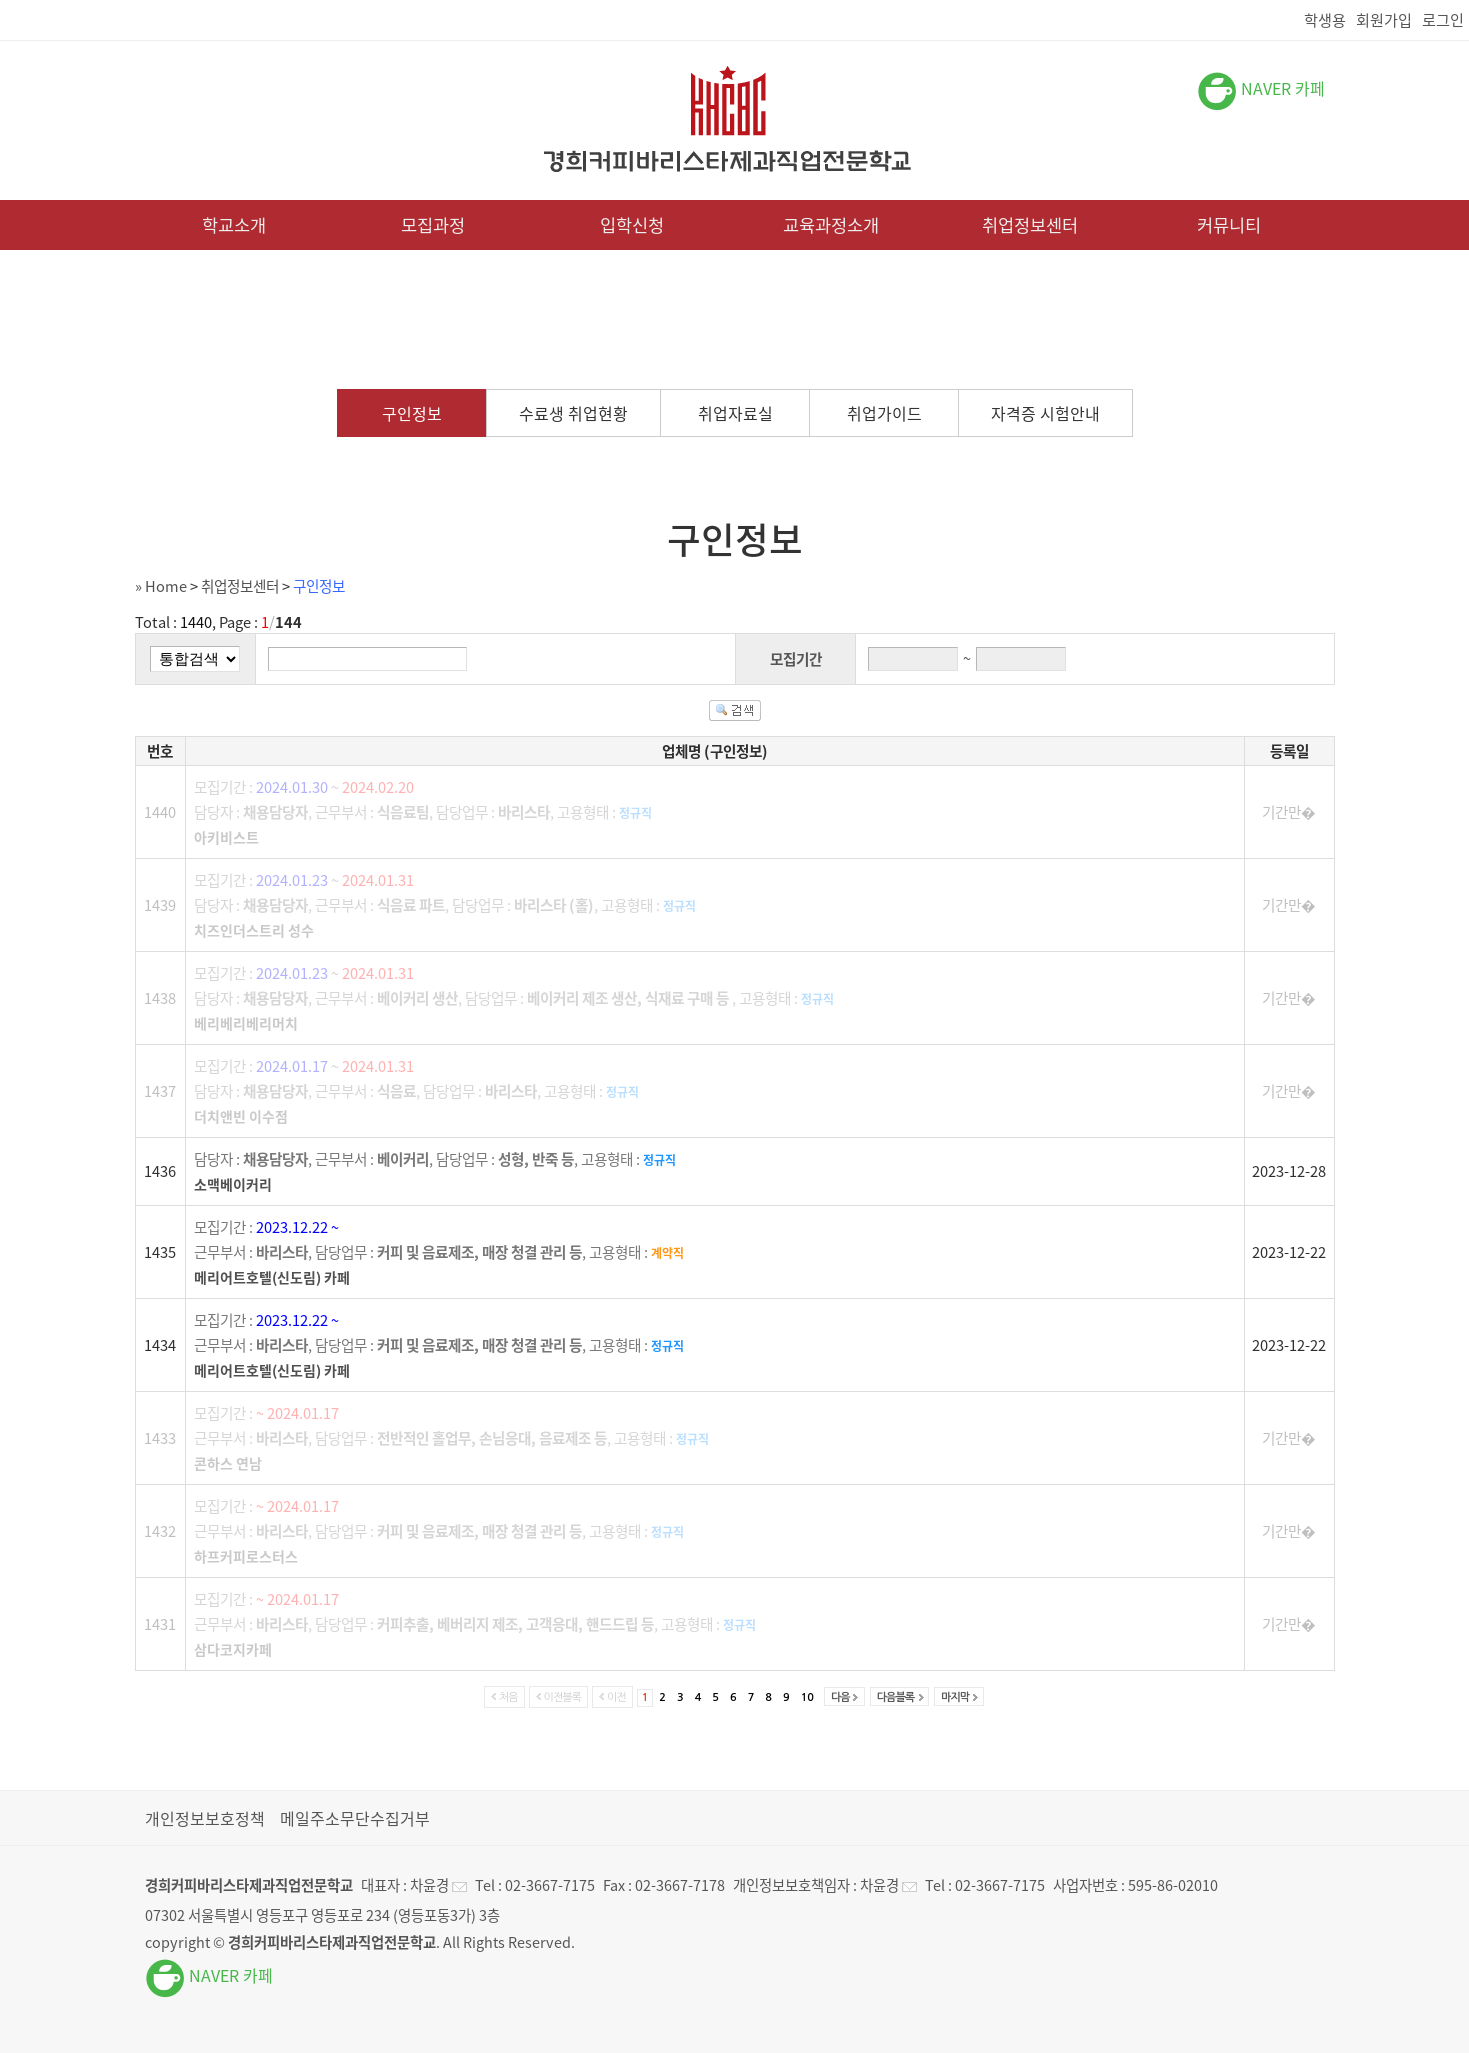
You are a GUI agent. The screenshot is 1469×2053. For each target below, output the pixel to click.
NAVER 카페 (1261, 88)
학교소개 (234, 225)
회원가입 (1384, 19)
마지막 (955, 1697)
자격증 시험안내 (1045, 413)
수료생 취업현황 (573, 413)
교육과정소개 (831, 225)
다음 (840, 1697)
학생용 (1325, 19)
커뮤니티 (1229, 225)
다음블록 (895, 1697)
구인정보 (412, 413)
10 (807, 1697)
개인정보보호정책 (205, 1818)
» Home (161, 586)
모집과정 (433, 225)
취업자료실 (735, 413)
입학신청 (632, 225)
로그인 (1443, 19)
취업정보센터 (1030, 225)
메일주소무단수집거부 (355, 1818)
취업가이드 (884, 413)
